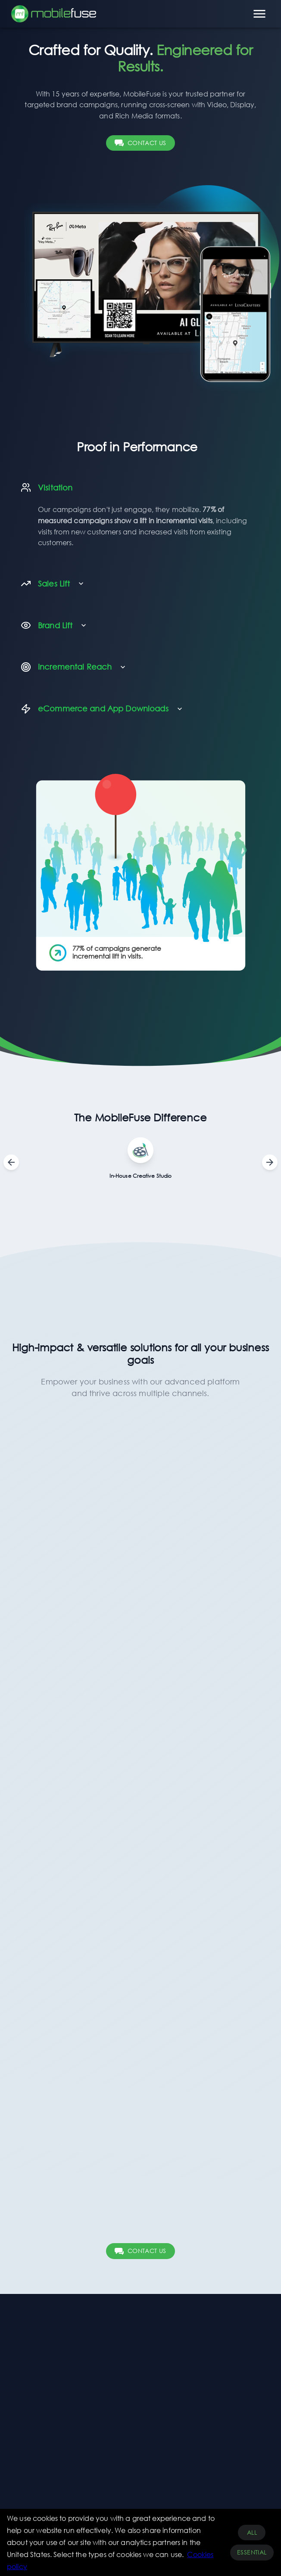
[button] (137, 487)
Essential (252, 2552)
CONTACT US (140, 143)
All (251, 2533)
